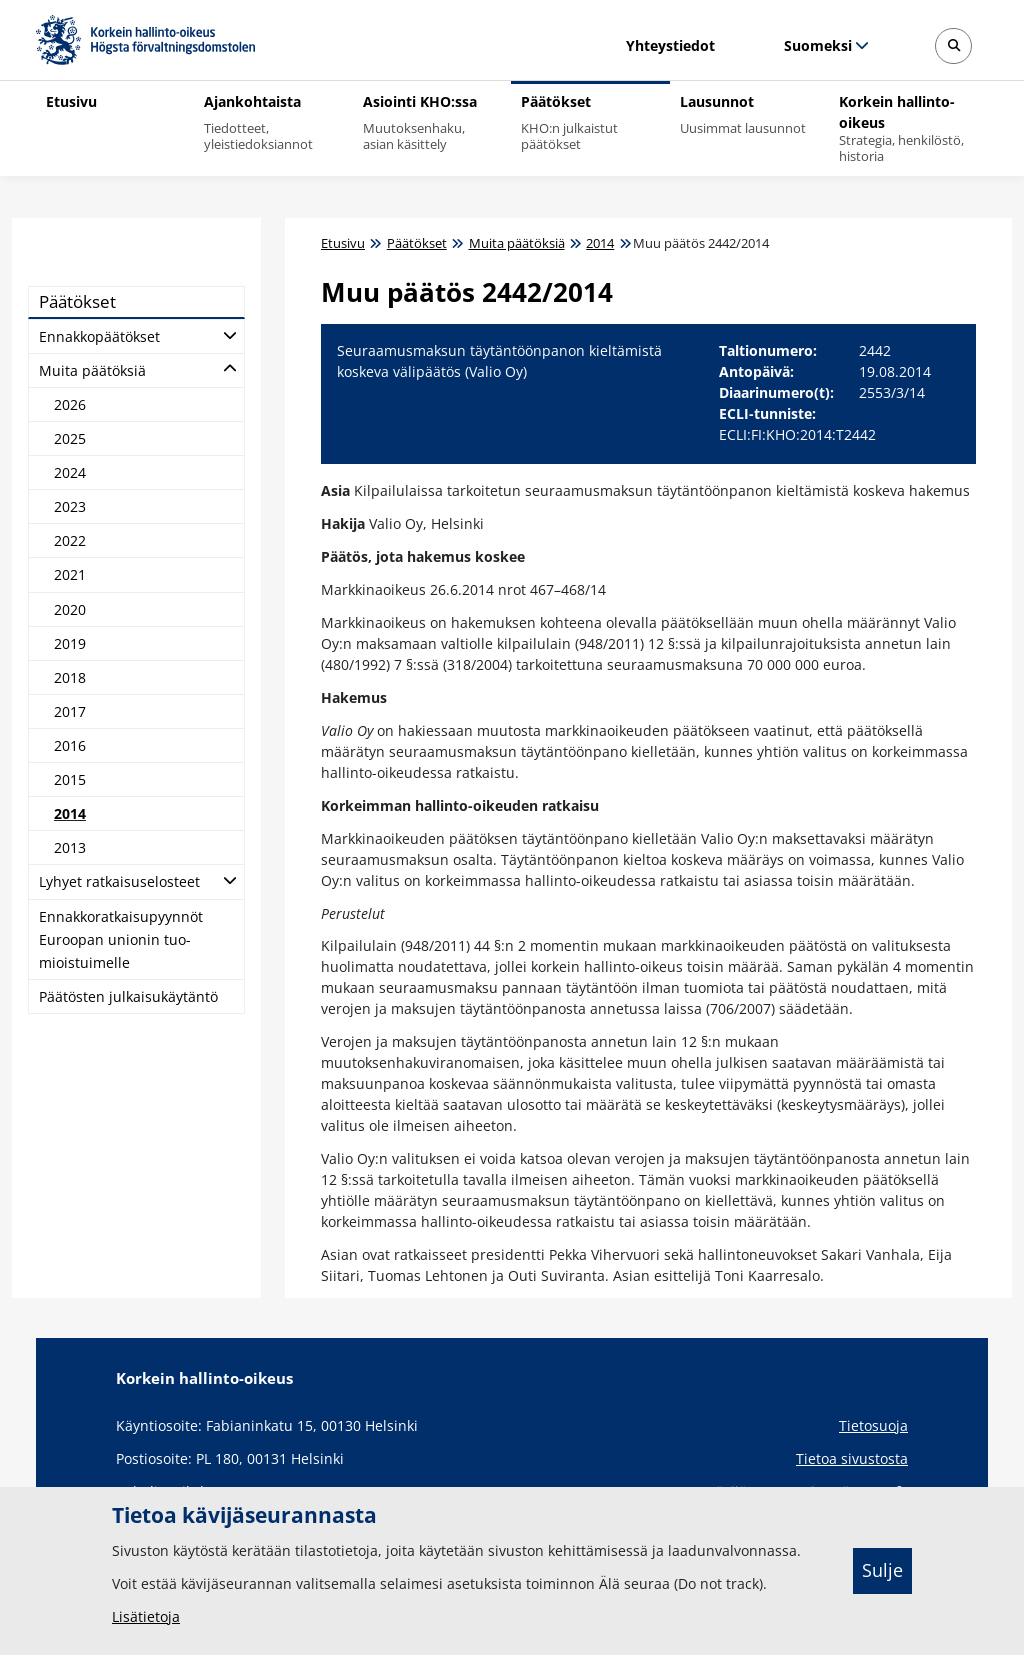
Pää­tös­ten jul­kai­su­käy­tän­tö (128, 996)
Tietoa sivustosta (852, 1458)
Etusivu (343, 243)
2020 (70, 609)
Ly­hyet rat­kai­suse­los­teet (119, 881)
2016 (70, 745)
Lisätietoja (146, 1616)
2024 (70, 472)
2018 (70, 677)
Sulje (882, 1570)
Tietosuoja (873, 1425)
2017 (70, 711)
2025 (70, 438)
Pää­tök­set (77, 301)
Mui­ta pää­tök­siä (92, 370)
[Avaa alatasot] (230, 334)
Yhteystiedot (670, 45)
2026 (70, 404)
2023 (70, 506)
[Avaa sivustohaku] (953, 46)
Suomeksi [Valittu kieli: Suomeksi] (817, 45)
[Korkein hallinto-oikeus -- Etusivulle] (145, 40)
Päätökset (417, 243)
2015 (70, 779)
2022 (70, 540)
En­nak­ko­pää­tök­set (99, 336)
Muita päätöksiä (517, 243)
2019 (70, 643)
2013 (70, 847)
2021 (70, 574)
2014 (70, 813)
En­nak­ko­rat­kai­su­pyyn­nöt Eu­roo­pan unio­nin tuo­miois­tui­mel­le (121, 939)
